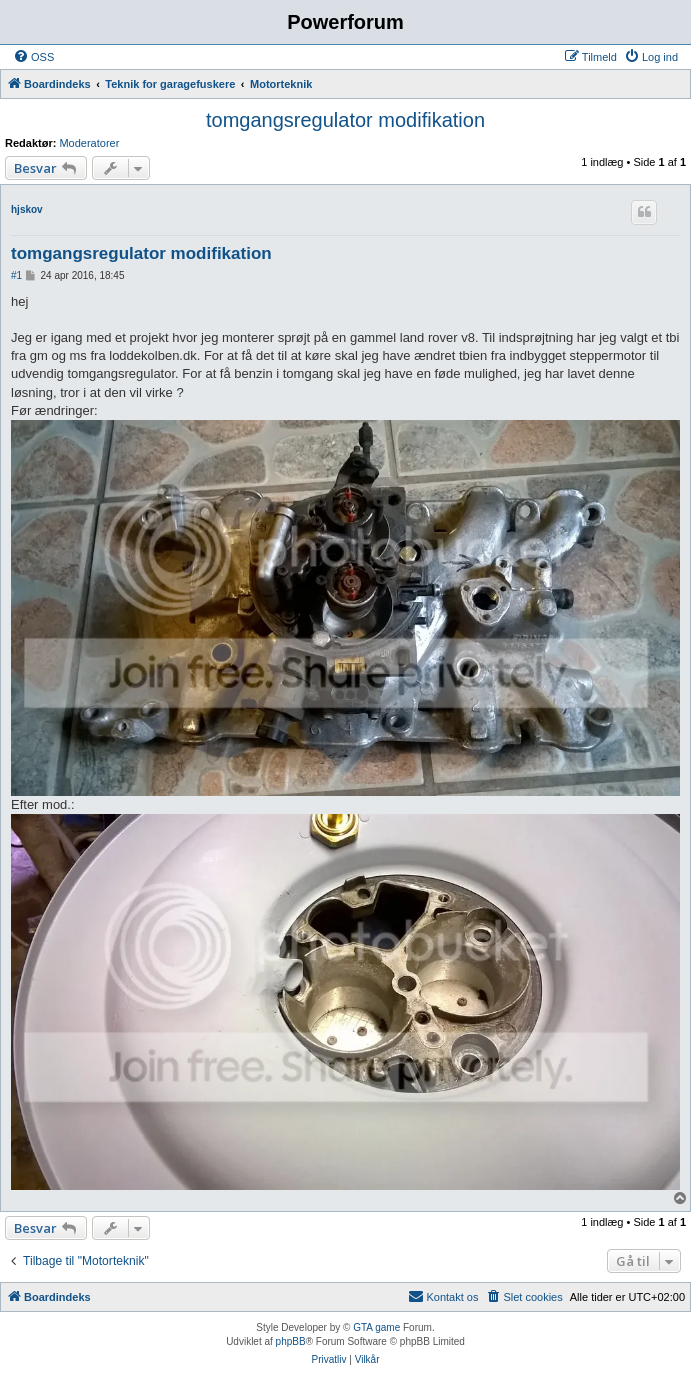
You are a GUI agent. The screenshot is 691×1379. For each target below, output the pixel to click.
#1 (16, 275)
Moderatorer (89, 143)
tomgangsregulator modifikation (345, 120)
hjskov (27, 209)
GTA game (376, 1327)
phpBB (291, 1341)
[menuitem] (33, 57)
